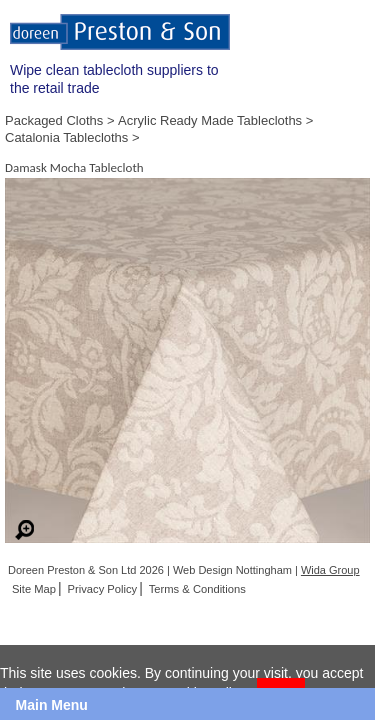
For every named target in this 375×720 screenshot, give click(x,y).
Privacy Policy (103, 589)
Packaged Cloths (54, 120)
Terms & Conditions (197, 589)
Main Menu (52, 705)
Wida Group (330, 570)
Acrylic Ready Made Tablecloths (210, 120)
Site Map (34, 589)
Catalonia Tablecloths (66, 137)
